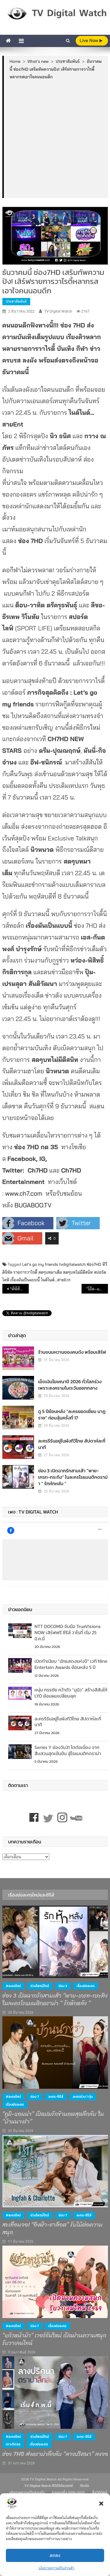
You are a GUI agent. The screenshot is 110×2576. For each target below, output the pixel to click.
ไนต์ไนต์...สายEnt (55, 1279)
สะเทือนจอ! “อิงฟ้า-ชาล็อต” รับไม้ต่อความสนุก (52, 2228)
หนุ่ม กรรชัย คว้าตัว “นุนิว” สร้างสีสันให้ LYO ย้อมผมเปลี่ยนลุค (71, 1692)
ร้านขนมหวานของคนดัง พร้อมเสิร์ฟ (72, 1352)
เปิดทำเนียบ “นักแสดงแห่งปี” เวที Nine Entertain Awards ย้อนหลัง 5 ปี (71, 1664)
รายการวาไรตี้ (25, 1272)
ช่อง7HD (94, 1264)
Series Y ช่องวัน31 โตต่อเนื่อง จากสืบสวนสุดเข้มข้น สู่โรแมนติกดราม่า (68, 1750)
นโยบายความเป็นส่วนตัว (56, 2568)
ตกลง (55, 2555)
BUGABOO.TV (32, 1205)
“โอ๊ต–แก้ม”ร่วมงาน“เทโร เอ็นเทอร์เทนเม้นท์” (97, 1289)
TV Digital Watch (58, 311)
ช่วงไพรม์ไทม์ (40, 1986)
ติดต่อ (84, 2485)
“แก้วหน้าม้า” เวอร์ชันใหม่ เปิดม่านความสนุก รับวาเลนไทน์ (54, 2339)
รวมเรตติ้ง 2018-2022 (68, 2492)
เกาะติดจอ (13, 2444)
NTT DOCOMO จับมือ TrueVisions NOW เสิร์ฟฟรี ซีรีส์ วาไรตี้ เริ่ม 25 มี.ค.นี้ (68, 1632)
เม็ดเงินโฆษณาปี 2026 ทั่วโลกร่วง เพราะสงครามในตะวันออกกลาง (69, 1384)
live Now (91, 40)
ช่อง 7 (35, 2096)
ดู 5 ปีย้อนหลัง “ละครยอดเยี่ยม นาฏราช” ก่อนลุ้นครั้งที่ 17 (72, 1414)
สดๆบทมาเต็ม (50, 1272)
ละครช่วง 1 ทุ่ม (83, 2096)
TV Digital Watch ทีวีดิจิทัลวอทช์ (48, 2485)
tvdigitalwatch (72, 1264)
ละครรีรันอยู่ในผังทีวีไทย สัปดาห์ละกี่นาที (71, 1444)
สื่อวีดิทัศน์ (99, 2492)
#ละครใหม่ (13, 1986)
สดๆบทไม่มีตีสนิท (78, 1272)
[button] (101, 2503)
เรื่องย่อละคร (86, 1986)
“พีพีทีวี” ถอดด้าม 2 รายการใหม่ (19, 1289)
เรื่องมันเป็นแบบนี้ (25, 1279)
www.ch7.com (24, 1193)
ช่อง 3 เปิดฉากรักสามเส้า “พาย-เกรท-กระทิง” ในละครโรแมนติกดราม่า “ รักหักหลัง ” (73, 1477)
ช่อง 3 (63, 1986)
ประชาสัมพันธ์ (16, 301)
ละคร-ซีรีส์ (55, 2096)
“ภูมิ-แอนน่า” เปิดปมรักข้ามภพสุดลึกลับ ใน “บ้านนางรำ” (53, 2118)
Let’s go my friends (40, 1264)
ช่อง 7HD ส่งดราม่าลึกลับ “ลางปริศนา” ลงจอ (55, 2454)
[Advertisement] (55, 138)
